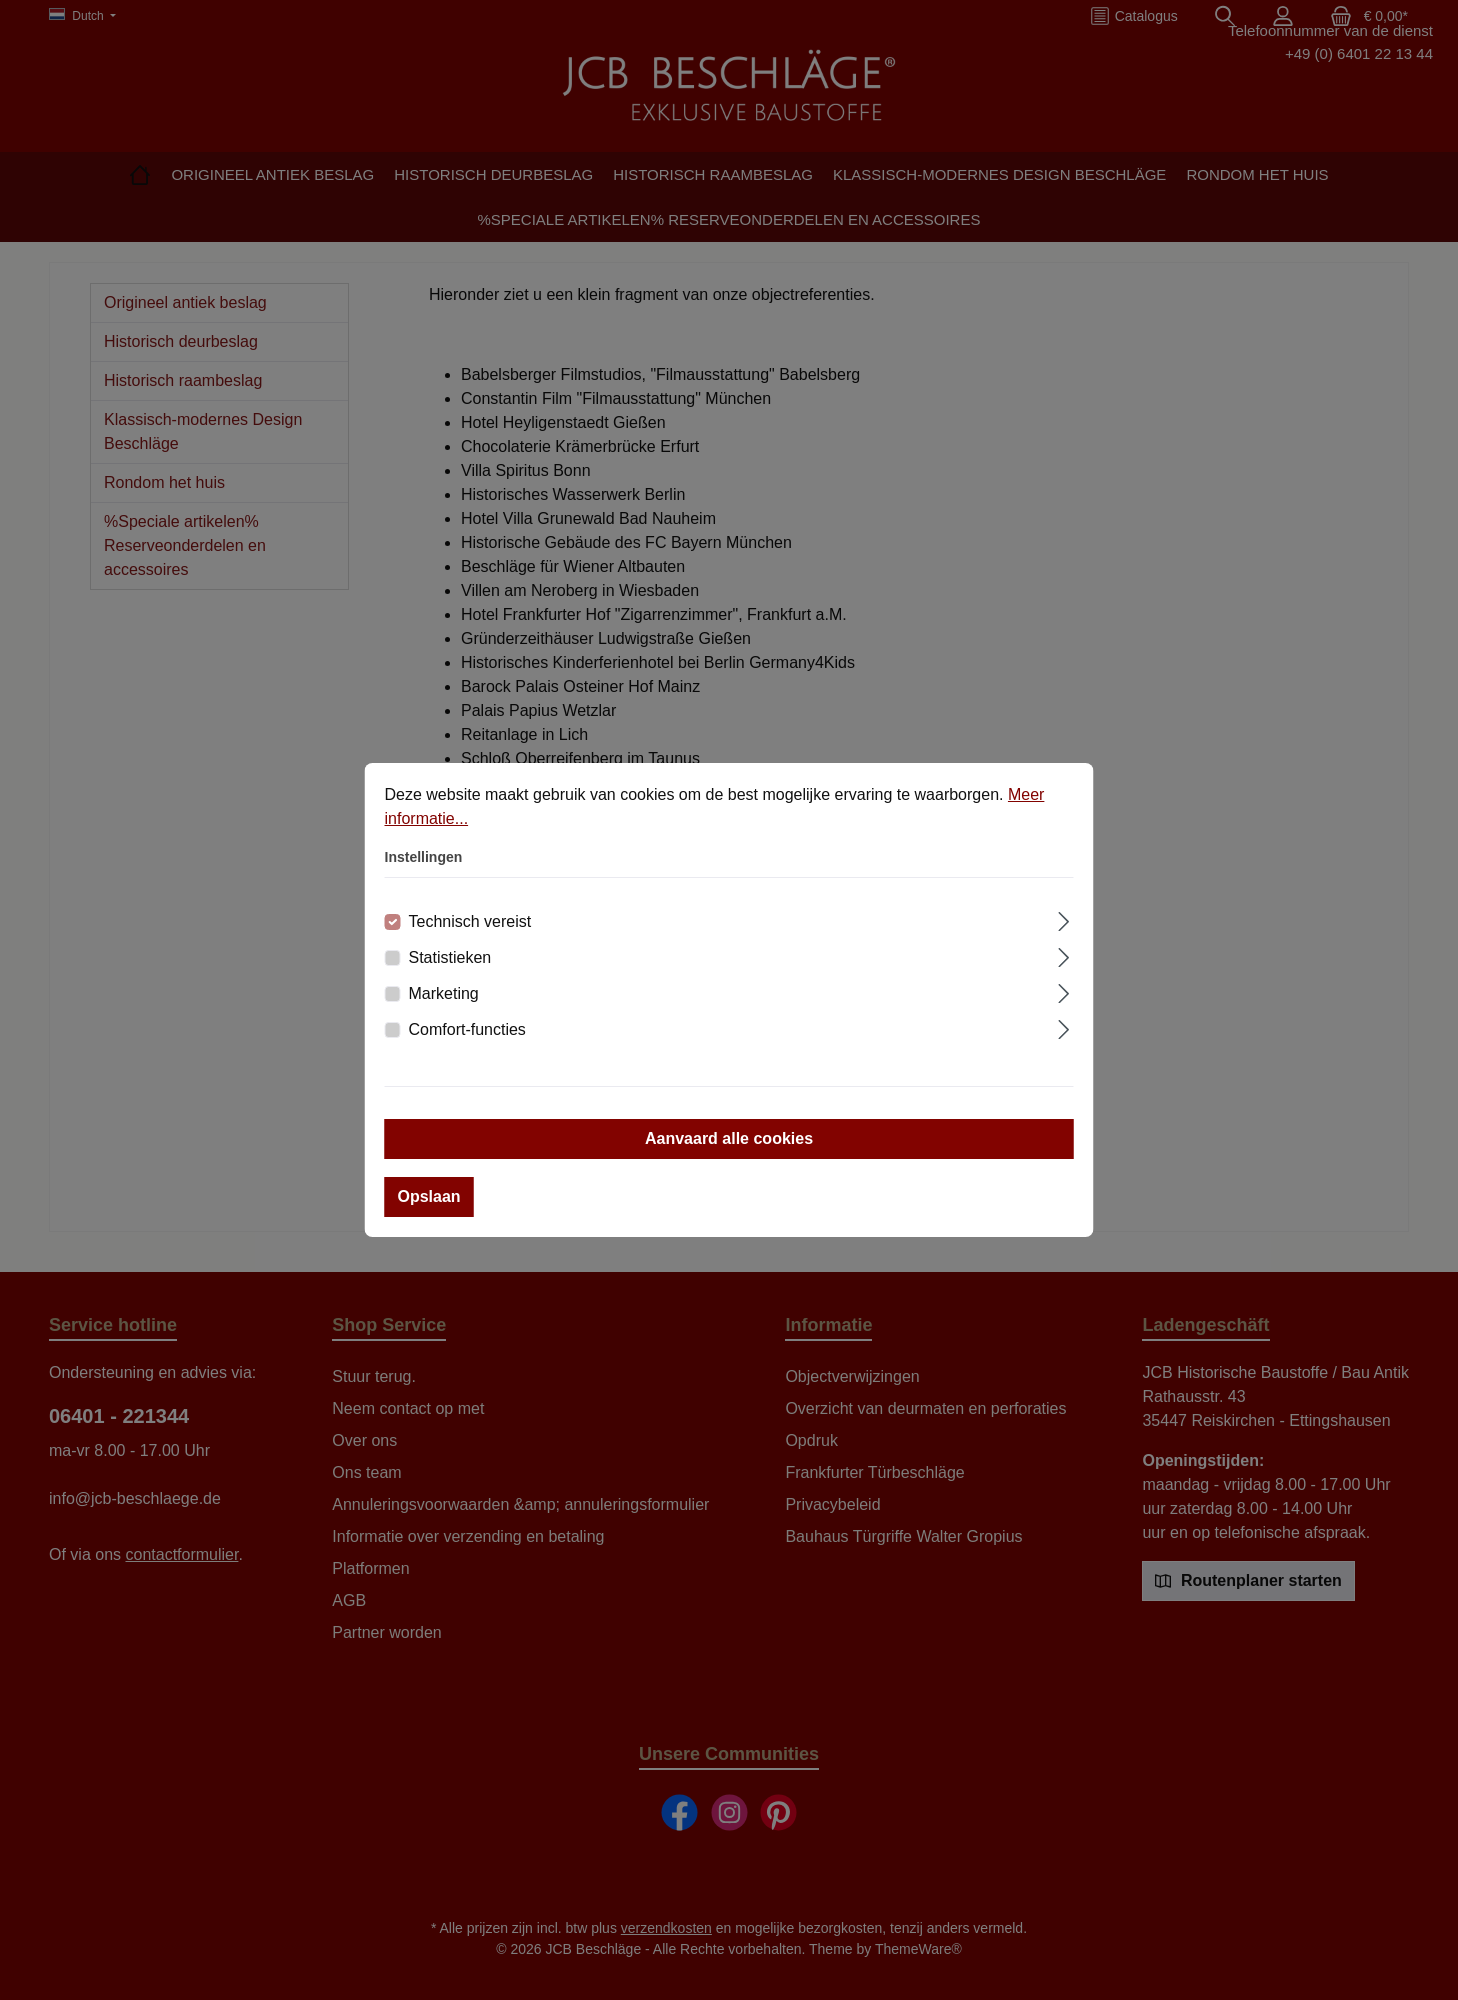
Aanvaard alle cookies (729, 1138)
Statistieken (450, 957)
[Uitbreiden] (1063, 919)
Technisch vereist (470, 921)
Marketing (444, 993)
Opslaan (429, 1196)
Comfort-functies (467, 1029)
